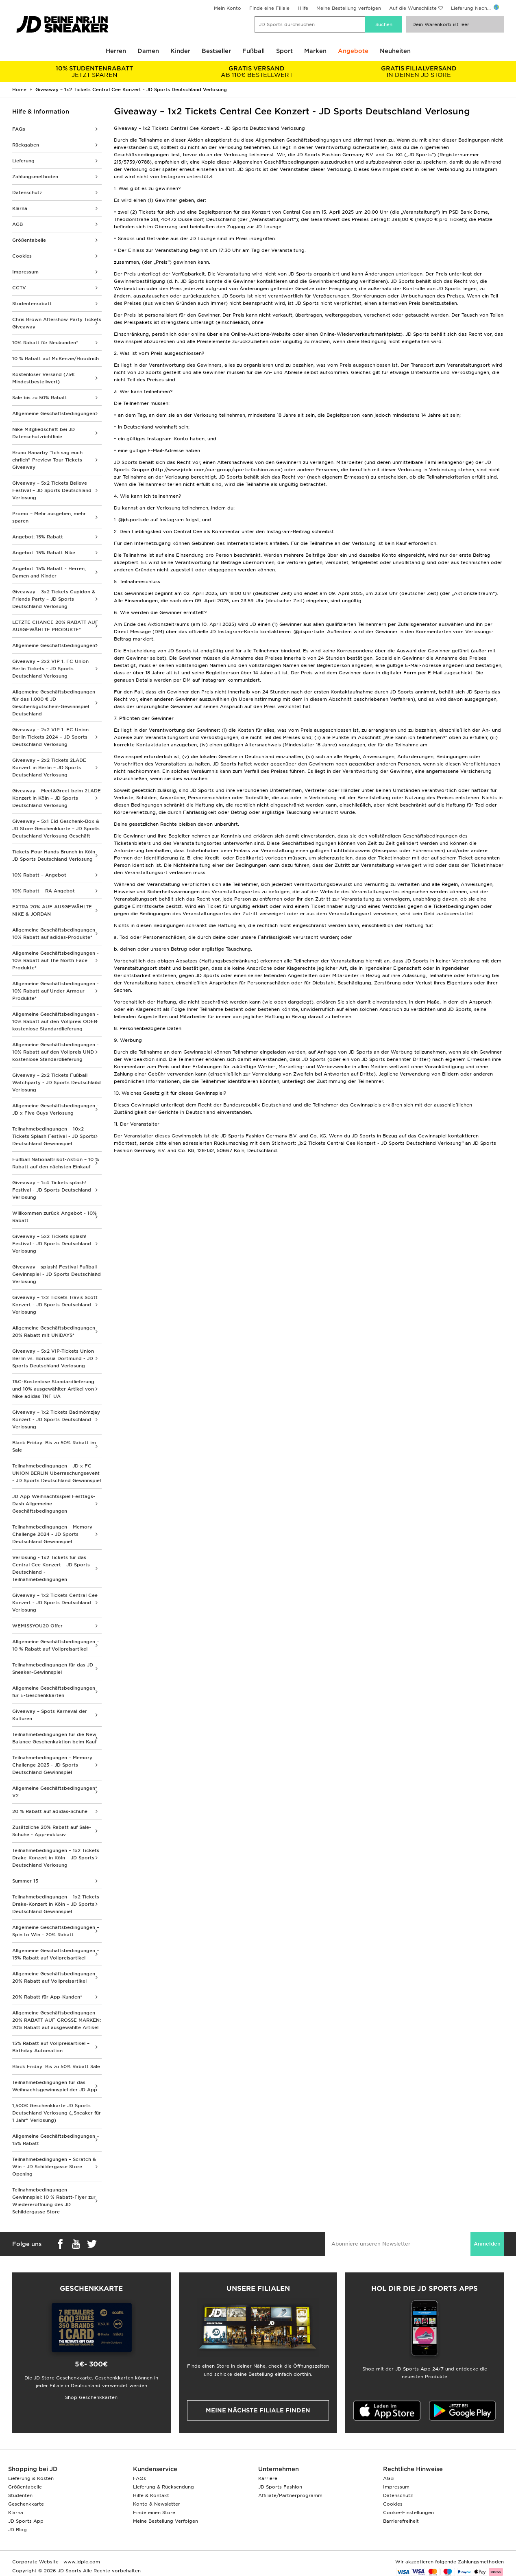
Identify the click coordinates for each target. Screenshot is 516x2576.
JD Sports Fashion (280, 2487)
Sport (284, 51)
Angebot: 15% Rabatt (37, 537)
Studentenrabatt (32, 303)
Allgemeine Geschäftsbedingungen (53, 413)
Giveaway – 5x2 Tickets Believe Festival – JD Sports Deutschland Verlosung (51, 490)
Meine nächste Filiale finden (258, 2410)
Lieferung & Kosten (31, 2478)
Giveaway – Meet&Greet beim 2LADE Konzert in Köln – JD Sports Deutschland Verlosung (56, 798)
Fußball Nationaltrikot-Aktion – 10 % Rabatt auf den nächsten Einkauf (55, 1163)
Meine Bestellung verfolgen (348, 8)
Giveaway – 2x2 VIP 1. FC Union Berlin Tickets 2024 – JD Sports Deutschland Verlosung (50, 737)
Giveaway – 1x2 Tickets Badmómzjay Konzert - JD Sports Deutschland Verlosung (56, 1419)
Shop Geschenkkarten (91, 2397)
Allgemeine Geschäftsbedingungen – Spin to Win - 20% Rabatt (55, 1930)
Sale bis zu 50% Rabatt (39, 397)
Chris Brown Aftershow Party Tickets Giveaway (56, 323)
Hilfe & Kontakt (151, 2495)
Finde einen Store (154, 2512)
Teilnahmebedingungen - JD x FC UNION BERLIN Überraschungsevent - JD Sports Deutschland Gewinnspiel (56, 1473)
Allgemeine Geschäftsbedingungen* (54, 645)
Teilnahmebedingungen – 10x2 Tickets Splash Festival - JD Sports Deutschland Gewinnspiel (54, 1136)
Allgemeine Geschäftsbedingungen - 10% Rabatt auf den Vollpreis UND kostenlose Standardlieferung (55, 1052)
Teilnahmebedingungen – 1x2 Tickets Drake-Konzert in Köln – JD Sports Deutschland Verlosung (55, 1858)
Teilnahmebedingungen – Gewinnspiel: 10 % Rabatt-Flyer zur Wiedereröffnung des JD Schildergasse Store (54, 2201)
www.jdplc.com (81, 2562)
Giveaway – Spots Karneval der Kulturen (49, 1714)
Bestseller (216, 51)
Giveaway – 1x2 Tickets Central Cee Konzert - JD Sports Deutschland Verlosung (55, 1602)
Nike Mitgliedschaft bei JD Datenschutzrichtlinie (43, 433)
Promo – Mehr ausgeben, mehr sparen (49, 517)
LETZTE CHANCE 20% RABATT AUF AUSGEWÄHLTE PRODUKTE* (55, 625)
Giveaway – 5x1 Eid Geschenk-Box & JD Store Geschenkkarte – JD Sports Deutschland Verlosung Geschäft (56, 828)
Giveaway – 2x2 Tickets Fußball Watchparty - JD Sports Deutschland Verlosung (56, 1082)
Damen (148, 51)
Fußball (253, 51)
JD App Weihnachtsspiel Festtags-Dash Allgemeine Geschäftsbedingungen (53, 1504)
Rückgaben (25, 145)
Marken (315, 51)
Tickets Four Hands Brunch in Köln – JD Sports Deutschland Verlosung (55, 855)
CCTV (19, 288)
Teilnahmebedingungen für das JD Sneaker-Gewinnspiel (52, 1668)
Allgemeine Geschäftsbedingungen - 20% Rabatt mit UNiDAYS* (55, 1331)
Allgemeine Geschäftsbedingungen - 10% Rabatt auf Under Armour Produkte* (55, 991)
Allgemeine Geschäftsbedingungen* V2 (54, 1791)
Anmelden (487, 2244)
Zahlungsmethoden (35, 176)
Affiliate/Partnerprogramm (290, 2495)
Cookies (22, 256)
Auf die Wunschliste (413, 8)
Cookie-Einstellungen (408, 2512)
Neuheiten (395, 51)
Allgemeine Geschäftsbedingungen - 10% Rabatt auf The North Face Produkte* (55, 960)
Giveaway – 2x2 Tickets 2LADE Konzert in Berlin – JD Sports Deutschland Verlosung (49, 767)
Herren (116, 51)
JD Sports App (26, 2521)
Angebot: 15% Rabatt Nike (43, 552)
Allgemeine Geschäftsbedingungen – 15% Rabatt (55, 2139)
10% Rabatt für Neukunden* (45, 343)
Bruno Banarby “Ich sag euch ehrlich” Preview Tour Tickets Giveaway (47, 460)
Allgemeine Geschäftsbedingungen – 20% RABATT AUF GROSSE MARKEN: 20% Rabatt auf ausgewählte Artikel (56, 2020)
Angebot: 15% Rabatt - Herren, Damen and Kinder (49, 572)
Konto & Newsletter (156, 2504)
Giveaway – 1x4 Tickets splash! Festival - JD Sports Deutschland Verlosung (51, 1190)
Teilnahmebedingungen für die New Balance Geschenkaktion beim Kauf (54, 1738)
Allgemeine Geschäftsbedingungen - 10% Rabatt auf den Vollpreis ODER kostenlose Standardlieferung (55, 1021)
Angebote (353, 51)
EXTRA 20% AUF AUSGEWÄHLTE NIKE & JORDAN (52, 910)
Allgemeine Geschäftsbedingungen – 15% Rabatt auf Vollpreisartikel (55, 1954)
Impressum (25, 272)
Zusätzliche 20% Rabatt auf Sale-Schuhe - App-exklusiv (51, 1830)
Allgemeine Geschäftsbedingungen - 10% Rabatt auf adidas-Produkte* (55, 933)
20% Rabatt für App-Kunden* (47, 1997)
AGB (17, 224)
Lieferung (23, 161)
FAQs (18, 129)
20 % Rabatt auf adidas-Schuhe (49, 1811)
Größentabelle (29, 240)
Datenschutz (27, 192)
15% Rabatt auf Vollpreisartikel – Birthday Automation (50, 2046)
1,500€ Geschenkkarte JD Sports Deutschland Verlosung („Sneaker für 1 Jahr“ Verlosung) (56, 2113)
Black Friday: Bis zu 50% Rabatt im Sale (54, 1446)
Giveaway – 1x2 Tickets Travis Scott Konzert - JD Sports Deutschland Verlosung (55, 1305)
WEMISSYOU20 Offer (37, 1626)
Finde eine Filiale (269, 8)
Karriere (267, 2478)
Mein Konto (227, 8)
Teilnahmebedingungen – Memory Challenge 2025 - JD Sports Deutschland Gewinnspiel (52, 1765)
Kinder (180, 51)
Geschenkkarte (26, 2504)
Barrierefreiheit (401, 2521)
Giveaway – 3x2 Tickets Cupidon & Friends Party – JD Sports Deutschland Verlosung (53, 599)
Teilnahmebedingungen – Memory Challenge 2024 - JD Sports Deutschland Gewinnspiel (52, 1534)
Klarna (19, 208)
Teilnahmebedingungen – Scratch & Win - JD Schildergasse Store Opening (54, 2166)
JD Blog (17, 2529)
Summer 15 (25, 1881)
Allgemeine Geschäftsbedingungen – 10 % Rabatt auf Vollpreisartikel (55, 1645)
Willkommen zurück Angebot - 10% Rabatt (54, 1216)
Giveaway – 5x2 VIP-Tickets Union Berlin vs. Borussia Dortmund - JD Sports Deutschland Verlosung (53, 1358)
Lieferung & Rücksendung (163, 2487)
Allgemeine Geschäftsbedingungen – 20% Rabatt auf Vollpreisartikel (55, 1977)
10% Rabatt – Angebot (39, 875)
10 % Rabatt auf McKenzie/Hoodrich (55, 358)
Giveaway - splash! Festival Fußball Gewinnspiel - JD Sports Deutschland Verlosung (56, 1274)
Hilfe (303, 8)
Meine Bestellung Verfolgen (165, 2521)
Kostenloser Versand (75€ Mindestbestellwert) (43, 378)
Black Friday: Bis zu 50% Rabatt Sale (56, 2066)
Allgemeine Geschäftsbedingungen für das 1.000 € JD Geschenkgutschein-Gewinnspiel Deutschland (53, 703)
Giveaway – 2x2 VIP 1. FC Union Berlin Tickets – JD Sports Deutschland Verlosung (50, 668)
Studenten (20, 2495)
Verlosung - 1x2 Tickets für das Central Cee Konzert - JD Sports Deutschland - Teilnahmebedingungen (51, 1568)
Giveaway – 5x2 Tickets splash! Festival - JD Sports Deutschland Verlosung (51, 1243)
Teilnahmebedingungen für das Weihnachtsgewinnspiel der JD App (54, 2086)
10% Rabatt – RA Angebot (43, 891)
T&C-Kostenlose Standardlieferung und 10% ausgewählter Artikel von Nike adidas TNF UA (53, 1389)
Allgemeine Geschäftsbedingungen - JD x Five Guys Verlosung (55, 1109)
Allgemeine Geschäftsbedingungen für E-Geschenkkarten (53, 1691)
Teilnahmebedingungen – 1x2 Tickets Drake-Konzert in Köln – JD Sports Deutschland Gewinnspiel (55, 1904)
